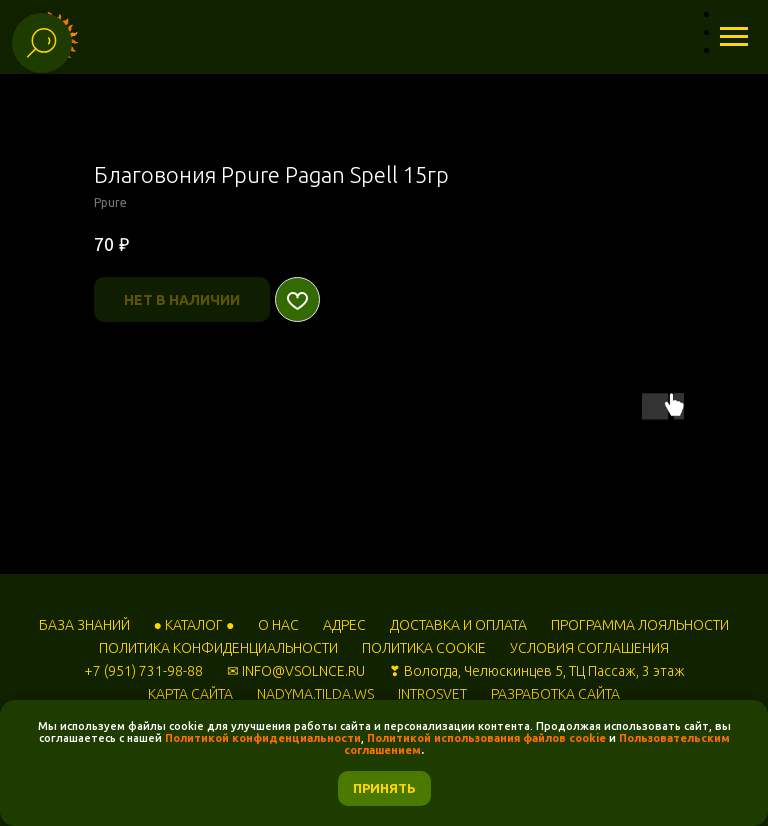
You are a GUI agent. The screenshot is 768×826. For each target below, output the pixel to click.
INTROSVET (432, 694)
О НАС (278, 625)
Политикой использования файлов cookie (486, 738)
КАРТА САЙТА (190, 694)
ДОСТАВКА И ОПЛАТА (458, 625)
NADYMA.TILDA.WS (315, 694)
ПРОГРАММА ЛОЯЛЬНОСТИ (640, 625)
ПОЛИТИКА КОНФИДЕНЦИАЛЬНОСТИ (218, 648)
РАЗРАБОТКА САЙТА (555, 694)
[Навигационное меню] (734, 37)
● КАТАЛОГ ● (194, 625)
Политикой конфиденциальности (263, 738)
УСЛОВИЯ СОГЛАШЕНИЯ (589, 648)
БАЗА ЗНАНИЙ (84, 625)
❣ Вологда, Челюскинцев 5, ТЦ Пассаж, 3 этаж (537, 671)
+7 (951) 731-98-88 (143, 671)
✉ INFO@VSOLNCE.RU (296, 671)
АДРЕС (344, 625)
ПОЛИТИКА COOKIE (424, 648)
